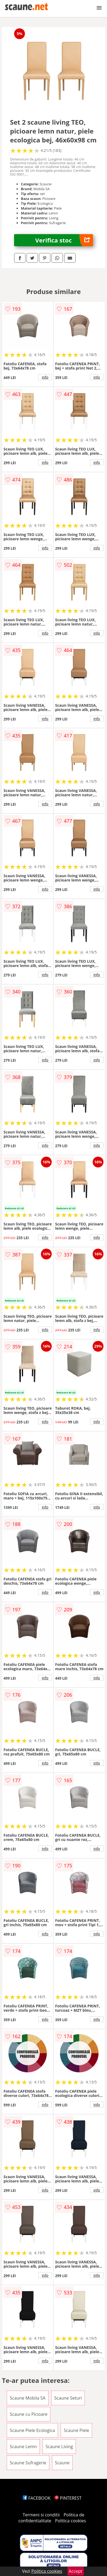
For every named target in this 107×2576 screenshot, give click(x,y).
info (45, 377)
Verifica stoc (64, 240)
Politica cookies (70, 2521)
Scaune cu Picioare (28, 2414)
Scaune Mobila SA (28, 2398)
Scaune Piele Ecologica (32, 2430)
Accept (75, 2571)
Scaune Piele (76, 2430)
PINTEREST (68, 2498)
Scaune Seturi (68, 2398)
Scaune (62, 2463)
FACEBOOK (37, 2498)
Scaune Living (59, 2446)
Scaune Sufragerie (28, 2463)
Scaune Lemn (23, 2446)
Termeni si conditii (41, 2515)
